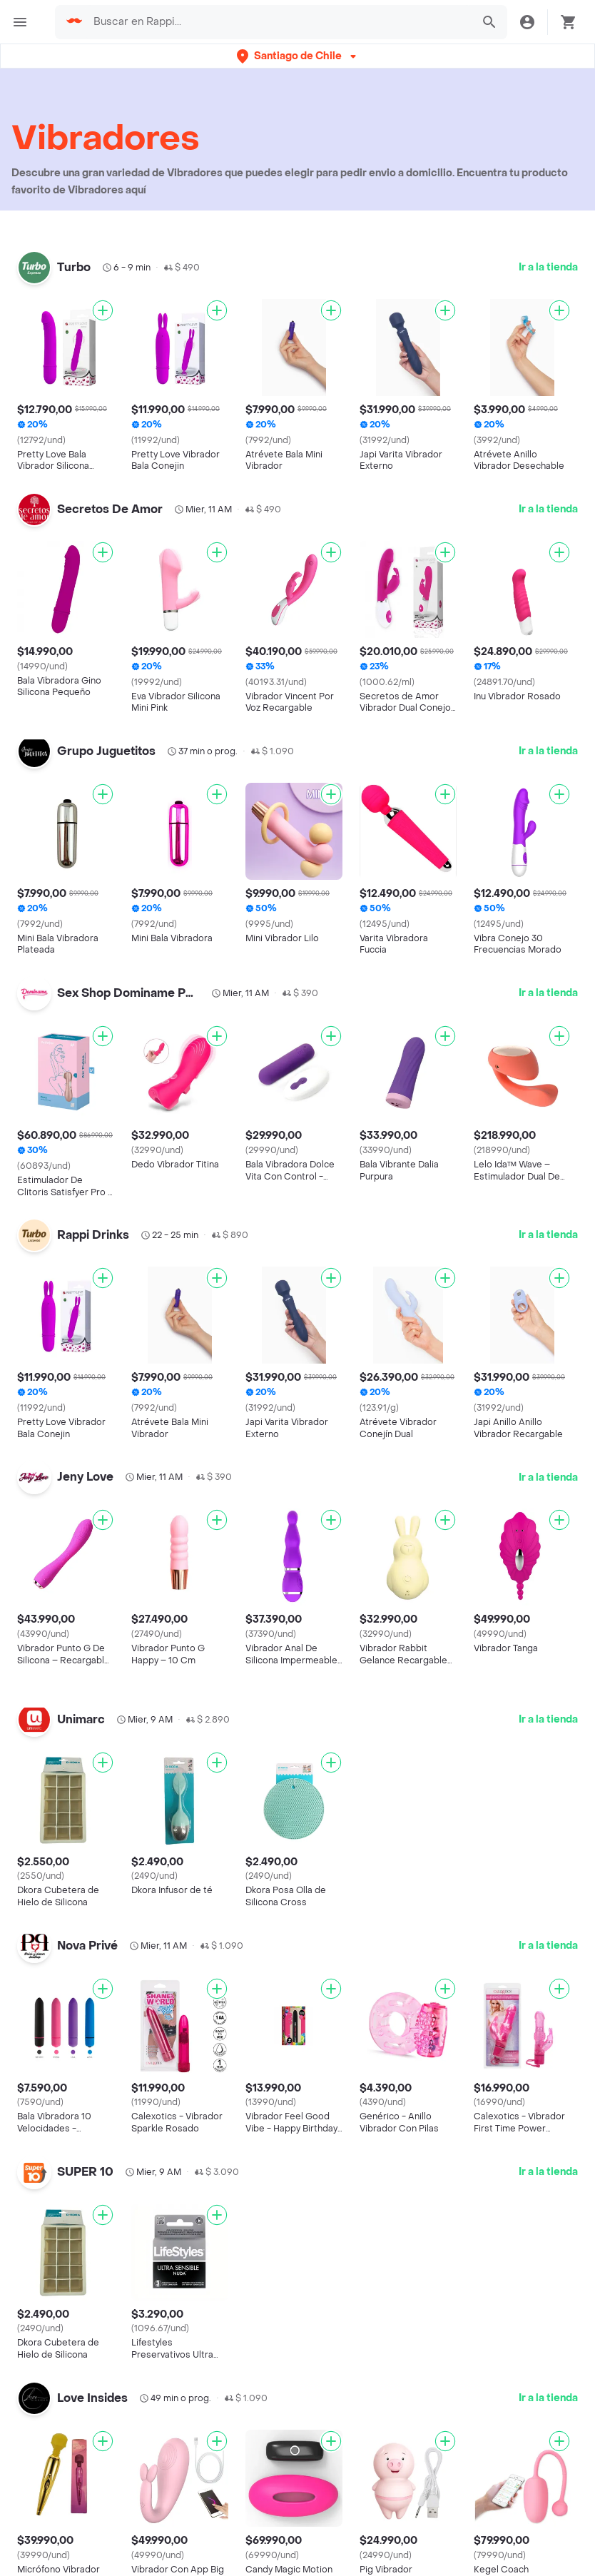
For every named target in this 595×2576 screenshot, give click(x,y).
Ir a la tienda (548, 267)
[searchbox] (278, 22)
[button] (298, 56)
